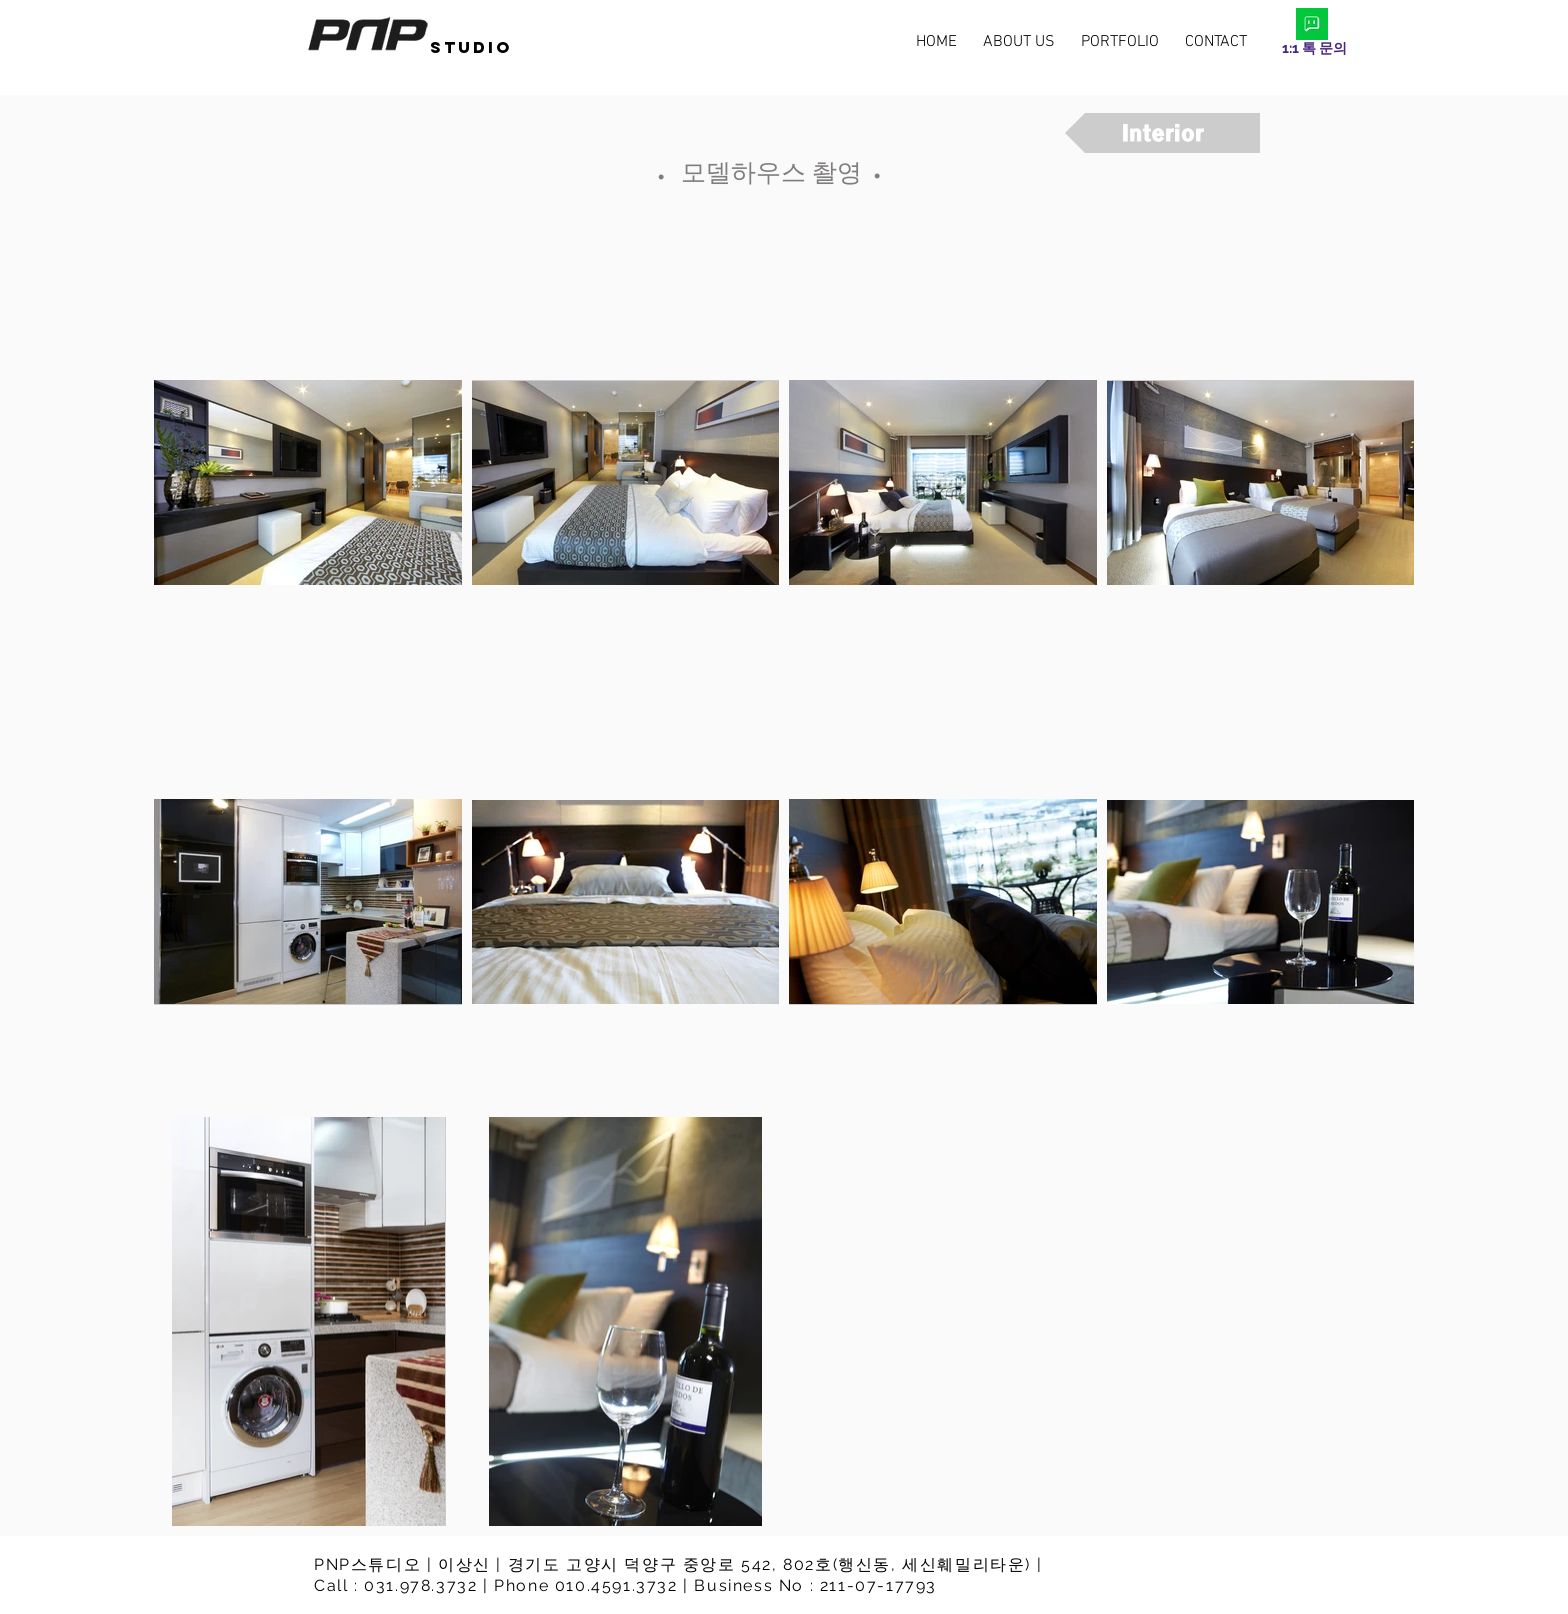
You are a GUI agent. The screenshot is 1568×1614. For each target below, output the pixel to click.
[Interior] (1162, 133)
